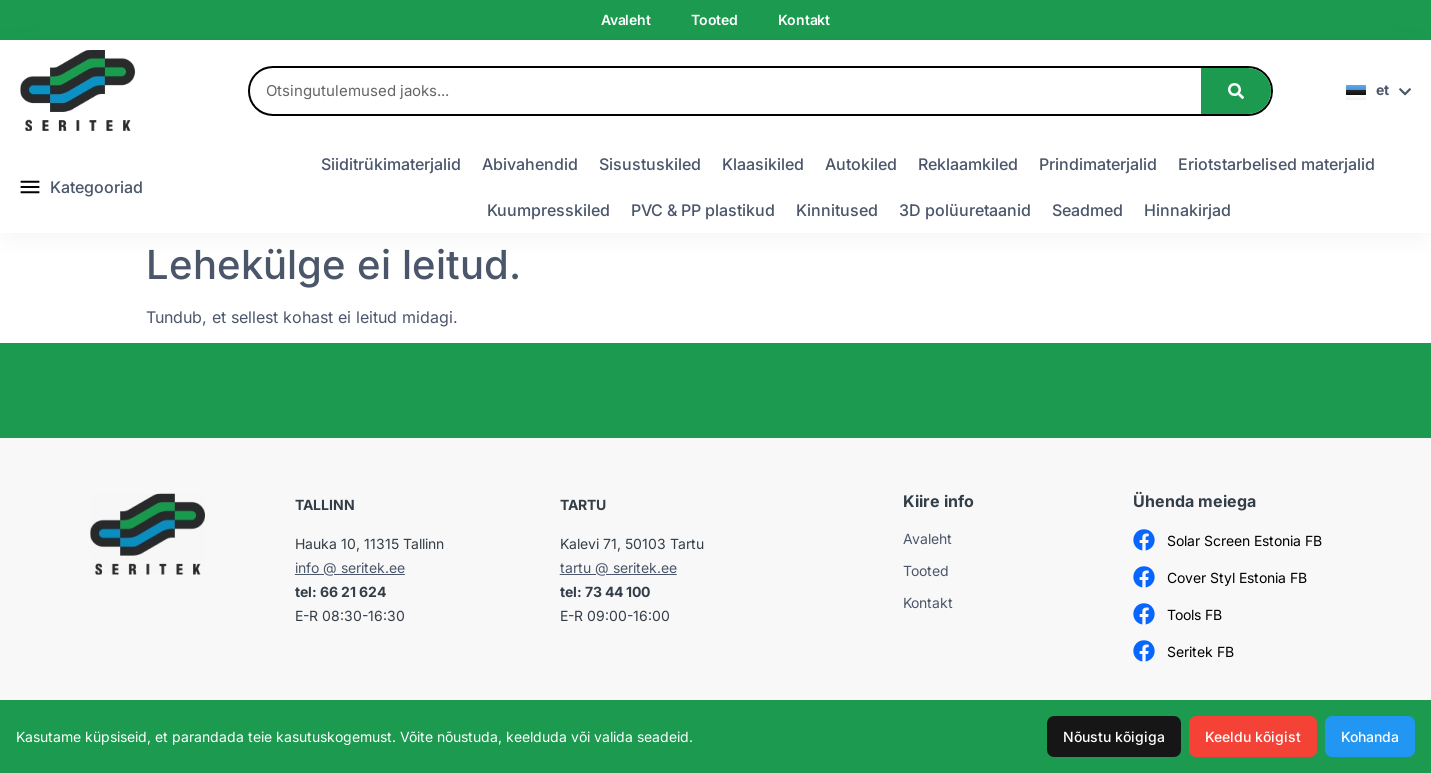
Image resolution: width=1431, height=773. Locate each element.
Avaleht (626, 19)
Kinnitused (837, 210)
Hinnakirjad (1187, 210)
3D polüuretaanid (965, 210)
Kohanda (1370, 736)
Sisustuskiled (650, 164)
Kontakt (804, 19)
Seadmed (1087, 210)
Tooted (714, 19)
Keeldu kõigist (1253, 736)
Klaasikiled (763, 164)
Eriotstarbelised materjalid (1276, 164)
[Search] (1236, 91)
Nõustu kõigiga (1114, 736)
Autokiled (861, 164)
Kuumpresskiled (548, 210)
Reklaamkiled (968, 164)
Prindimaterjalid (1098, 164)
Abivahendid (530, 164)
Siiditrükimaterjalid (391, 164)
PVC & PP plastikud (703, 210)
